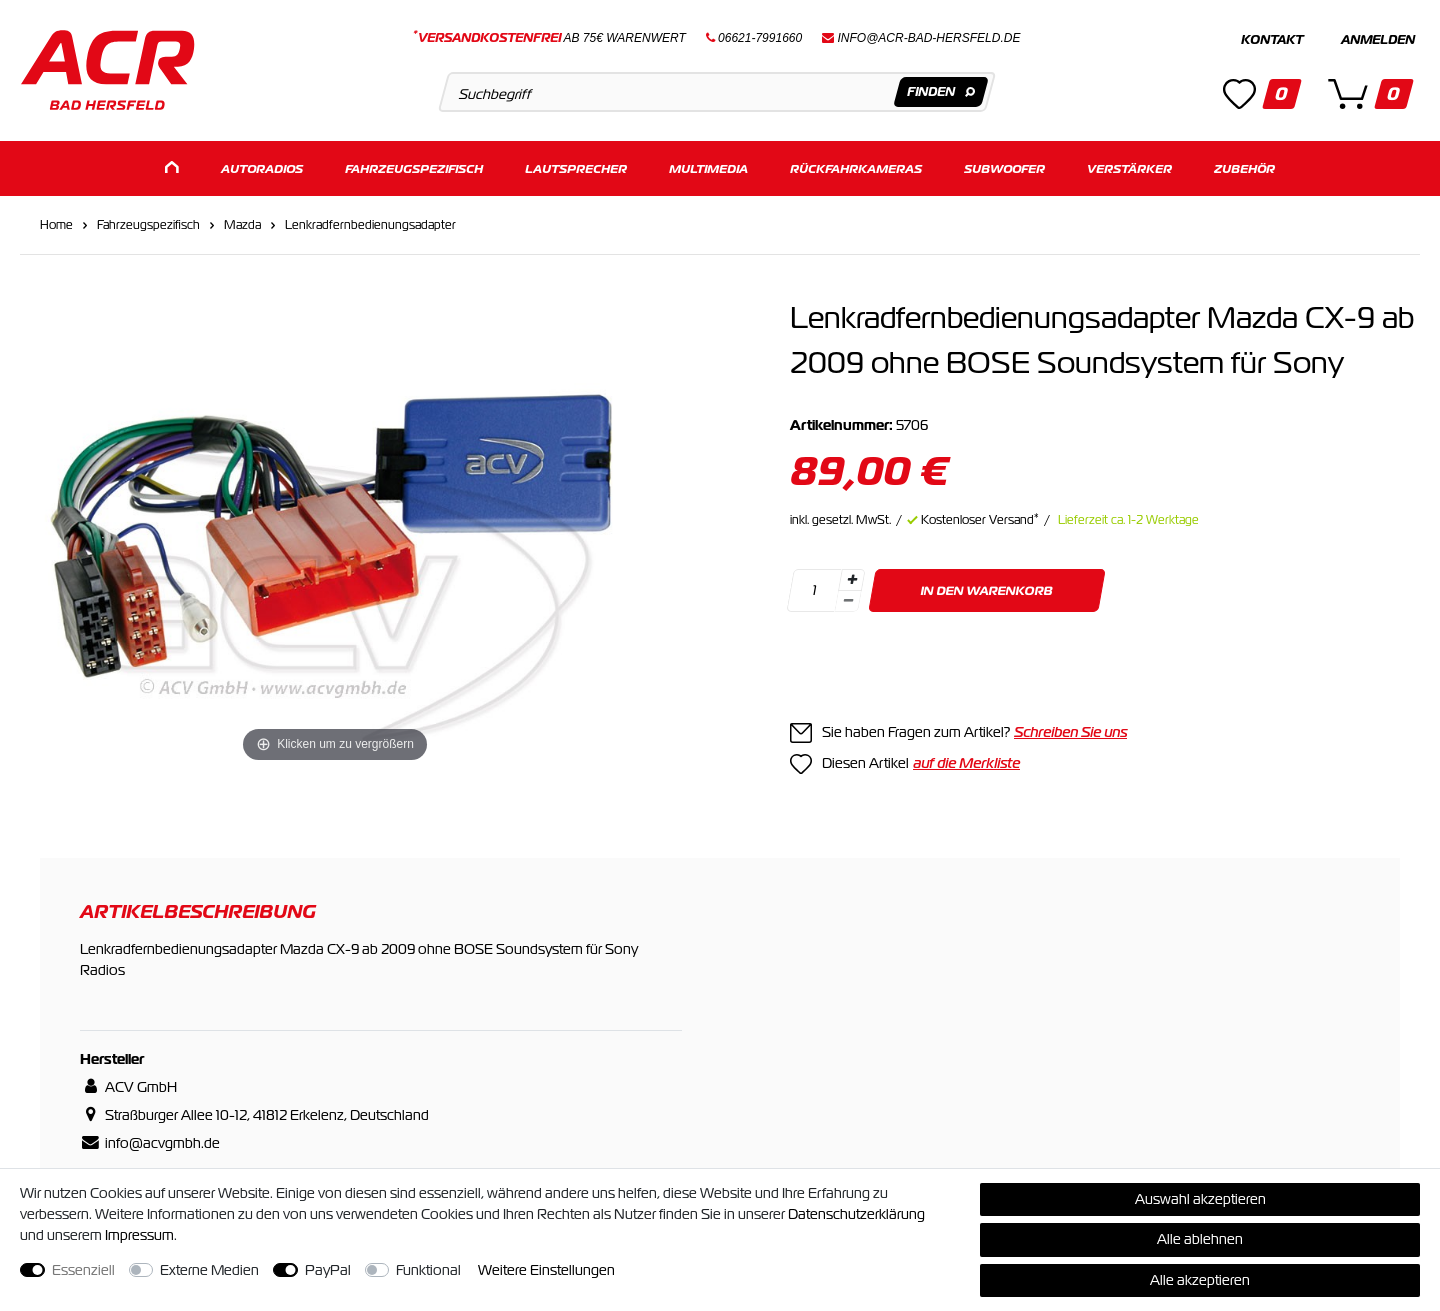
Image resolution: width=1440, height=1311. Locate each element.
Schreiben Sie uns (1070, 731)
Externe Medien (209, 1270)
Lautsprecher (576, 167)
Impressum (139, 1235)
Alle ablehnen (1200, 1239)
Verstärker (1129, 167)
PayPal (328, 1270)
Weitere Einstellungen (546, 1270)
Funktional (428, 1270)
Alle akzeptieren (1200, 1280)
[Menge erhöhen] (852, 579)
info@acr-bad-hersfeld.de (929, 38)
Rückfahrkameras (856, 167)
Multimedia (708, 167)
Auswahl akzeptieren (1200, 1199)
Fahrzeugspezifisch (414, 167)
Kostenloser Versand (980, 519)
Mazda (242, 224)
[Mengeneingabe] (814, 589)
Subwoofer (1004, 167)
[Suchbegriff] (716, 92)
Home (56, 224)
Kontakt (1272, 40)
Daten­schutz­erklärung (856, 1214)
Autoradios (262, 167)
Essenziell (83, 1270)
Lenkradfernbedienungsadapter (370, 224)
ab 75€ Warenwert (549, 38)
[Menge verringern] (848, 600)
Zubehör (1244, 167)
